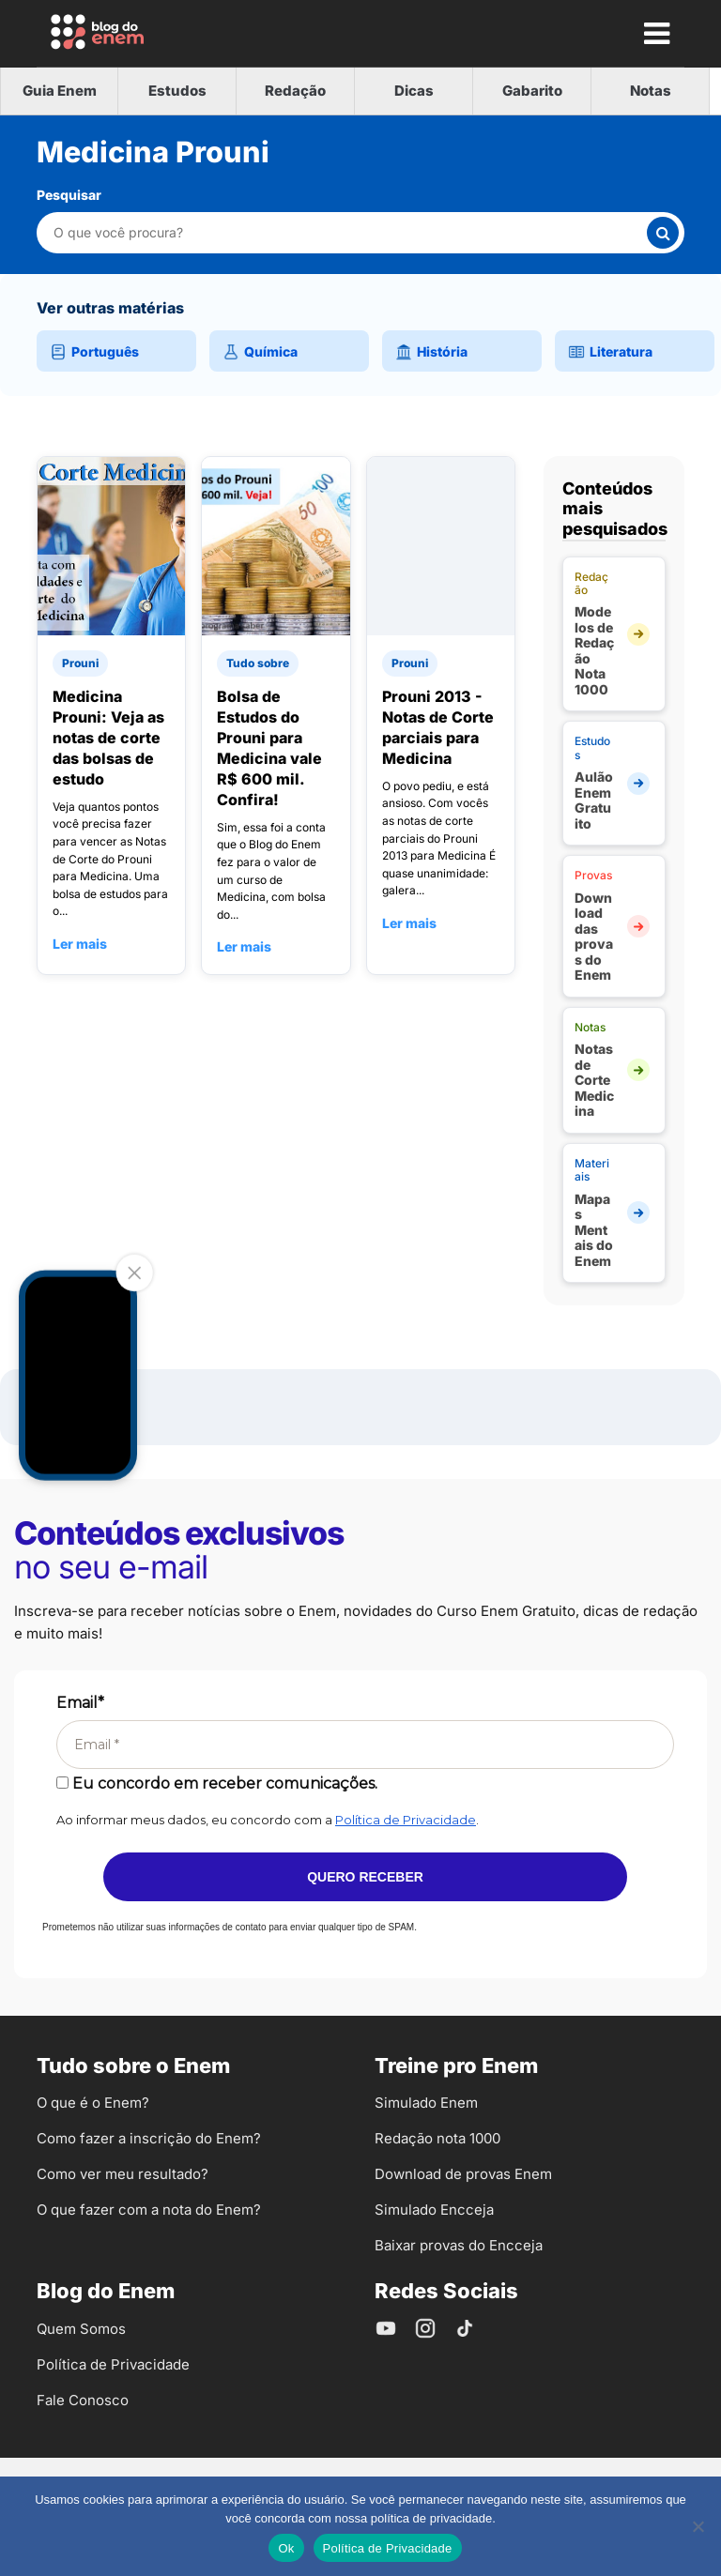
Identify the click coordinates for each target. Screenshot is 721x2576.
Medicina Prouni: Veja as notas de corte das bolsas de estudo (108, 737)
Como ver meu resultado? (122, 2174)
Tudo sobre (257, 663)
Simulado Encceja (434, 2209)
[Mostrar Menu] (656, 33)
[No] (697, 2526)
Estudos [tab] (177, 90)
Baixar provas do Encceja (459, 2245)
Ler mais (80, 944)
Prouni (80, 663)
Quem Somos (81, 2329)
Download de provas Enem (463, 2174)
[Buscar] (663, 233)
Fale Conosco (83, 2400)
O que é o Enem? (93, 2102)
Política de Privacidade (405, 1819)
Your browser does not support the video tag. (78, 1375)
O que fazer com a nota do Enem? (149, 2209)
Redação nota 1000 (437, 2138)
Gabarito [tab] (532, 90)
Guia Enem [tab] (60, 90)
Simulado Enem (426, 2102)
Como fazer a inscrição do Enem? (149, 2138)
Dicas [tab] (414, 90)
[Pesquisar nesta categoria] (349, 232)
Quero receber (365, 1876)
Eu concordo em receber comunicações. (216, 1783)
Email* (80, 1703)
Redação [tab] (295, 90)
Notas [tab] (650, 90)
